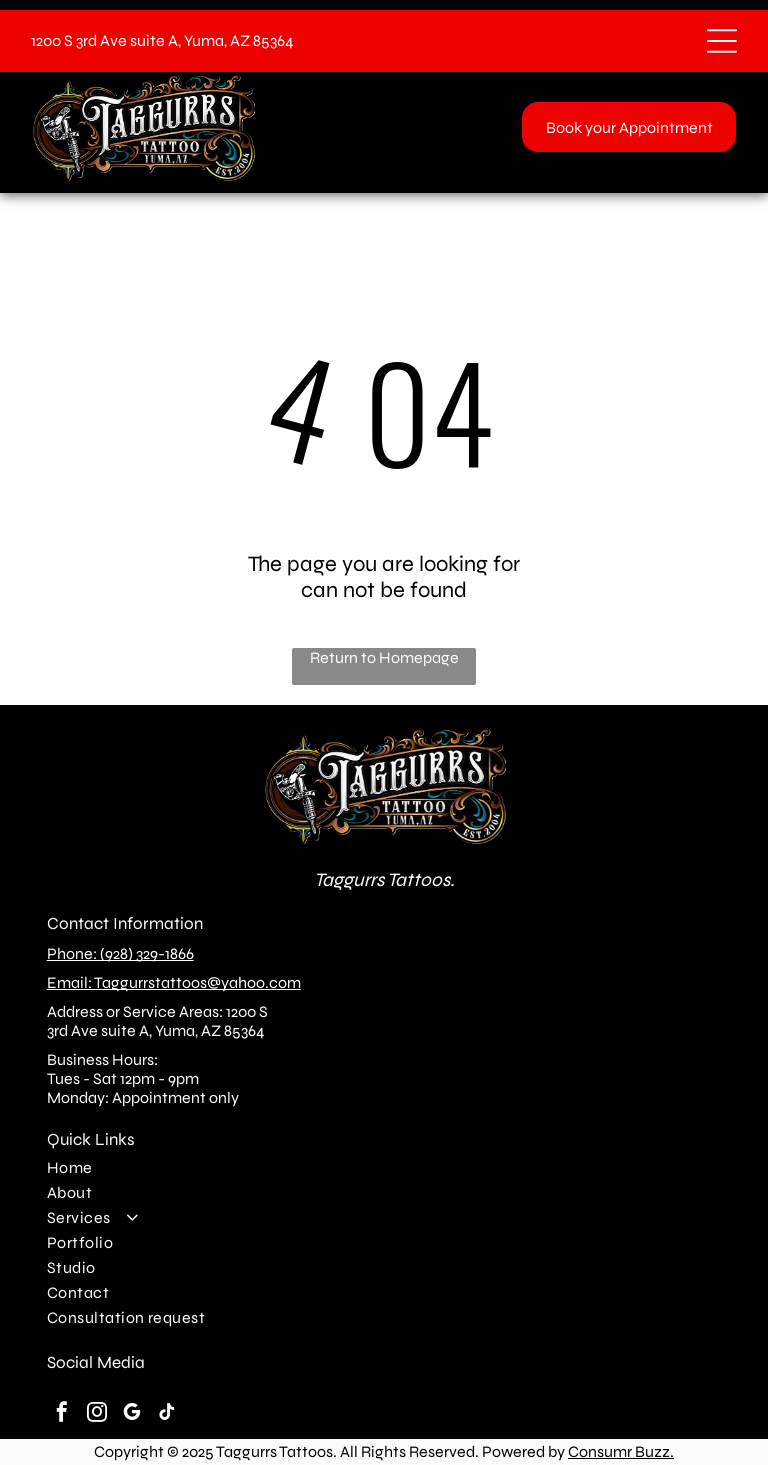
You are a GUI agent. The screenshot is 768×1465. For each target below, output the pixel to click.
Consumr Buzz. (621, 1451)
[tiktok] (167, 1414)
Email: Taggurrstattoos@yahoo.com (174, 982)
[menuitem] (384, 1167)
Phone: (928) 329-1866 (120, 953)
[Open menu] (722, 41)
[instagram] (97, 1414)
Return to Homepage (384, 657)
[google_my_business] (132, 1414)
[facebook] (62, 1414)
